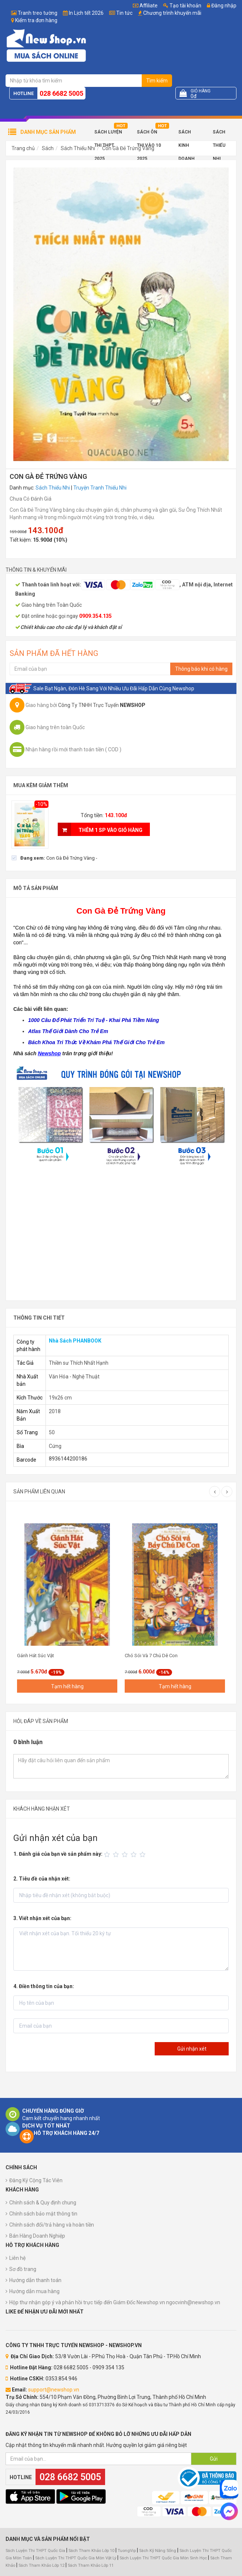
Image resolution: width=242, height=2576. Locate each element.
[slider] (126, 1854)
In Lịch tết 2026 (86, 13)
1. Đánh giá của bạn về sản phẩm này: (57, 1854)
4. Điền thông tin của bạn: (43, 1986)
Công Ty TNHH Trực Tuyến (101, 705)
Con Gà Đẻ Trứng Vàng (128, 148)
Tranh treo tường (37, 13)
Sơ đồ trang (22, 2269)
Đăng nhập (221, 6)
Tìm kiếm (157, 81)
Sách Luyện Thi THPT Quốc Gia (35, 2550)
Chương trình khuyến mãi (172, 13)
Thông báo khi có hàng (201, 669)
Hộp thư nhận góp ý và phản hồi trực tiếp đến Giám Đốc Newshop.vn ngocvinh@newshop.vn (114, 2302)
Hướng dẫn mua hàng (34, 2291)
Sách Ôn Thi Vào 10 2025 (149, 134)
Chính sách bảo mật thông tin (43, 2214)
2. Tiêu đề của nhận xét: (41, 1879)
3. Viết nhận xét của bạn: (42, 1918)
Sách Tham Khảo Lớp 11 (91, 2565)
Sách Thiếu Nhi (219, 134)
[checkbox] (54, 858)
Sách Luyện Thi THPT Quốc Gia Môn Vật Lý (75, 2558)
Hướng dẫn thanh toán (35, 2280)
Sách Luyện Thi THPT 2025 (108, 134)
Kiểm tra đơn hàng (36, 20)
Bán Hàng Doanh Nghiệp (37, 2236)
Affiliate (145, 6)
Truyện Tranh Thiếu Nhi (100, 488)
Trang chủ (23, 148)
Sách (48, 148)
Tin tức (124, 13)
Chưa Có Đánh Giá (30, 499)
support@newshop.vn (53, 2390)
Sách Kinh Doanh (186, 134)
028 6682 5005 (61, 93)
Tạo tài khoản (182, 6)
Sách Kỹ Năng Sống (157, 2550)
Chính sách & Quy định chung (42, 2203)
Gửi (214, 2459)
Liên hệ (17, 2258)
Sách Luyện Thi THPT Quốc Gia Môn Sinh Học (163, 2558)
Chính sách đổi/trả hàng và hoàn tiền (51, 2225)
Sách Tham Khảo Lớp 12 (42, 2565)
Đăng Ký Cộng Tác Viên (36, 2180)
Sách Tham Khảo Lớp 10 (91, 2550)
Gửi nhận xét (191, 2049)
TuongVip (127, 2550)
